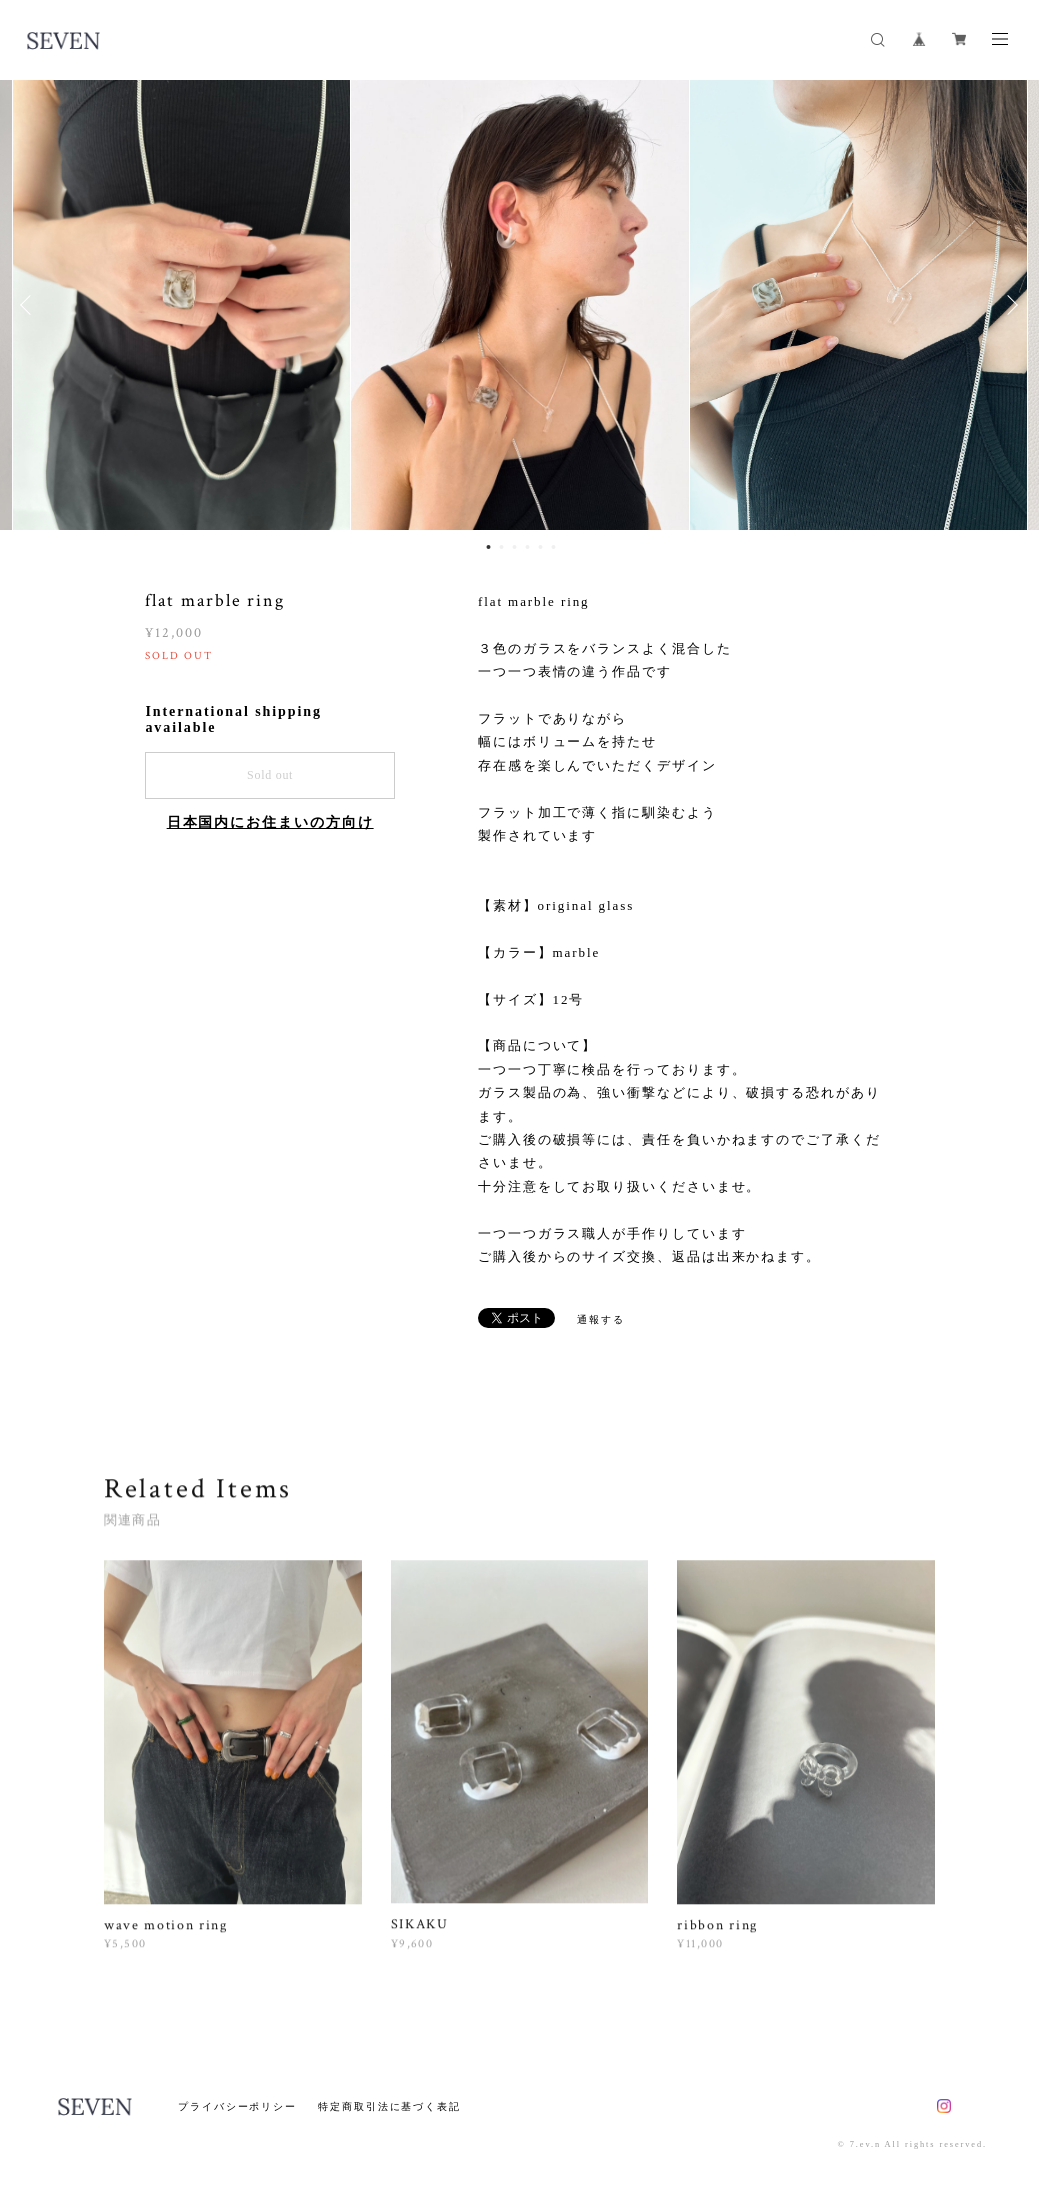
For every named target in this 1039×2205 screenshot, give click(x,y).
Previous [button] (30, 305)
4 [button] (528, 547)
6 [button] (554, 547)
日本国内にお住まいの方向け (270, 822)
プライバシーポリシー (237, 2106)
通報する (601, 1319)
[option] (520, 305)
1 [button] (489, 547)
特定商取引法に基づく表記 (389, 2106)
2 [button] (502, 547)
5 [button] (541, 547)
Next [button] (1009, 305)
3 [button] (515, 547)
